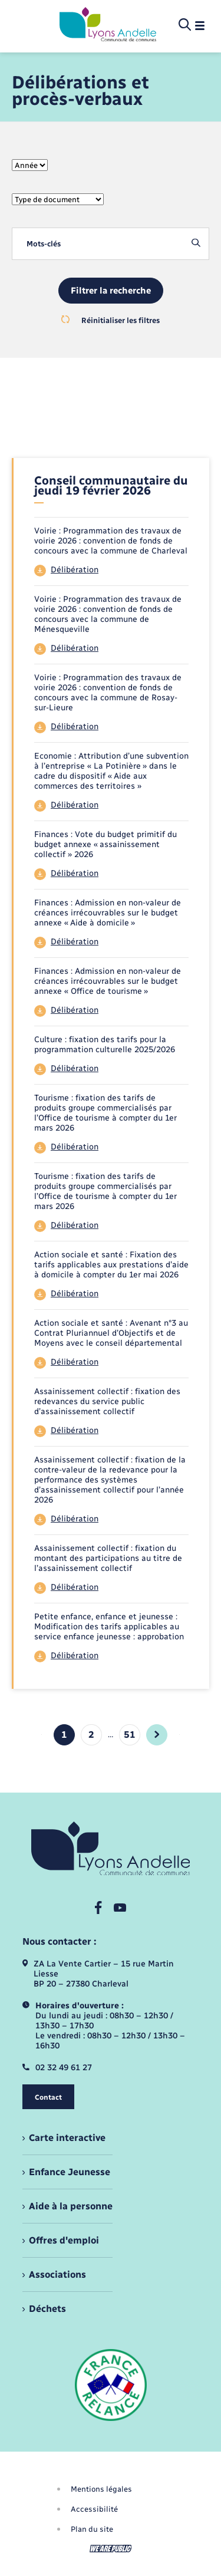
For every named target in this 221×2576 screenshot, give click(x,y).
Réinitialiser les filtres (110, 320)
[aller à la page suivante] (156, 1734)
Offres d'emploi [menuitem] (64, 2240)
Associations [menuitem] (57, 2274)
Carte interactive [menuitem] (67, 2137)
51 (130, 1734)
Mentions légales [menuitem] (101, 2489)
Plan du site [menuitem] (92, 2529)
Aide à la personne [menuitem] (71, 2206)
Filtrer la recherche (111, 290)
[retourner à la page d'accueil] (108, 25)
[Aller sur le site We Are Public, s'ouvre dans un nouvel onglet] (111, 2548)
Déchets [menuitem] (47, 2308)
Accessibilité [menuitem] (94, 2509)
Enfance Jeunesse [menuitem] (69, 2172)
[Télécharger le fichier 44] (111, 570)
